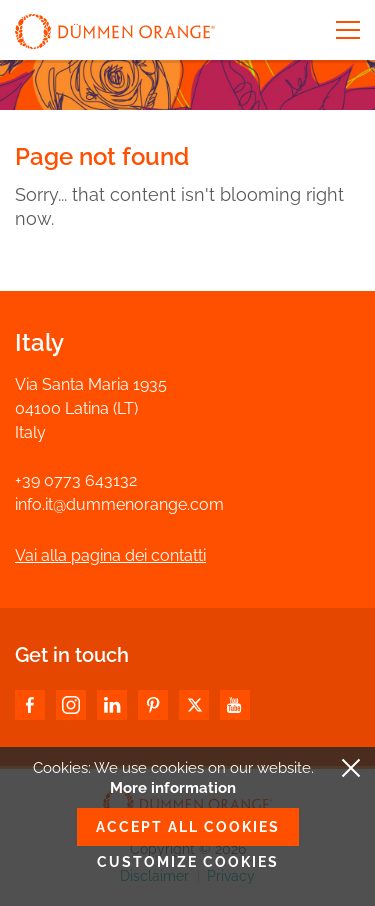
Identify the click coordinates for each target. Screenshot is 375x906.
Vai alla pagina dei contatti (110, 555)
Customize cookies (188, 862)
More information (173, 788)
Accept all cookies (188, 827)
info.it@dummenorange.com (119, 504)
